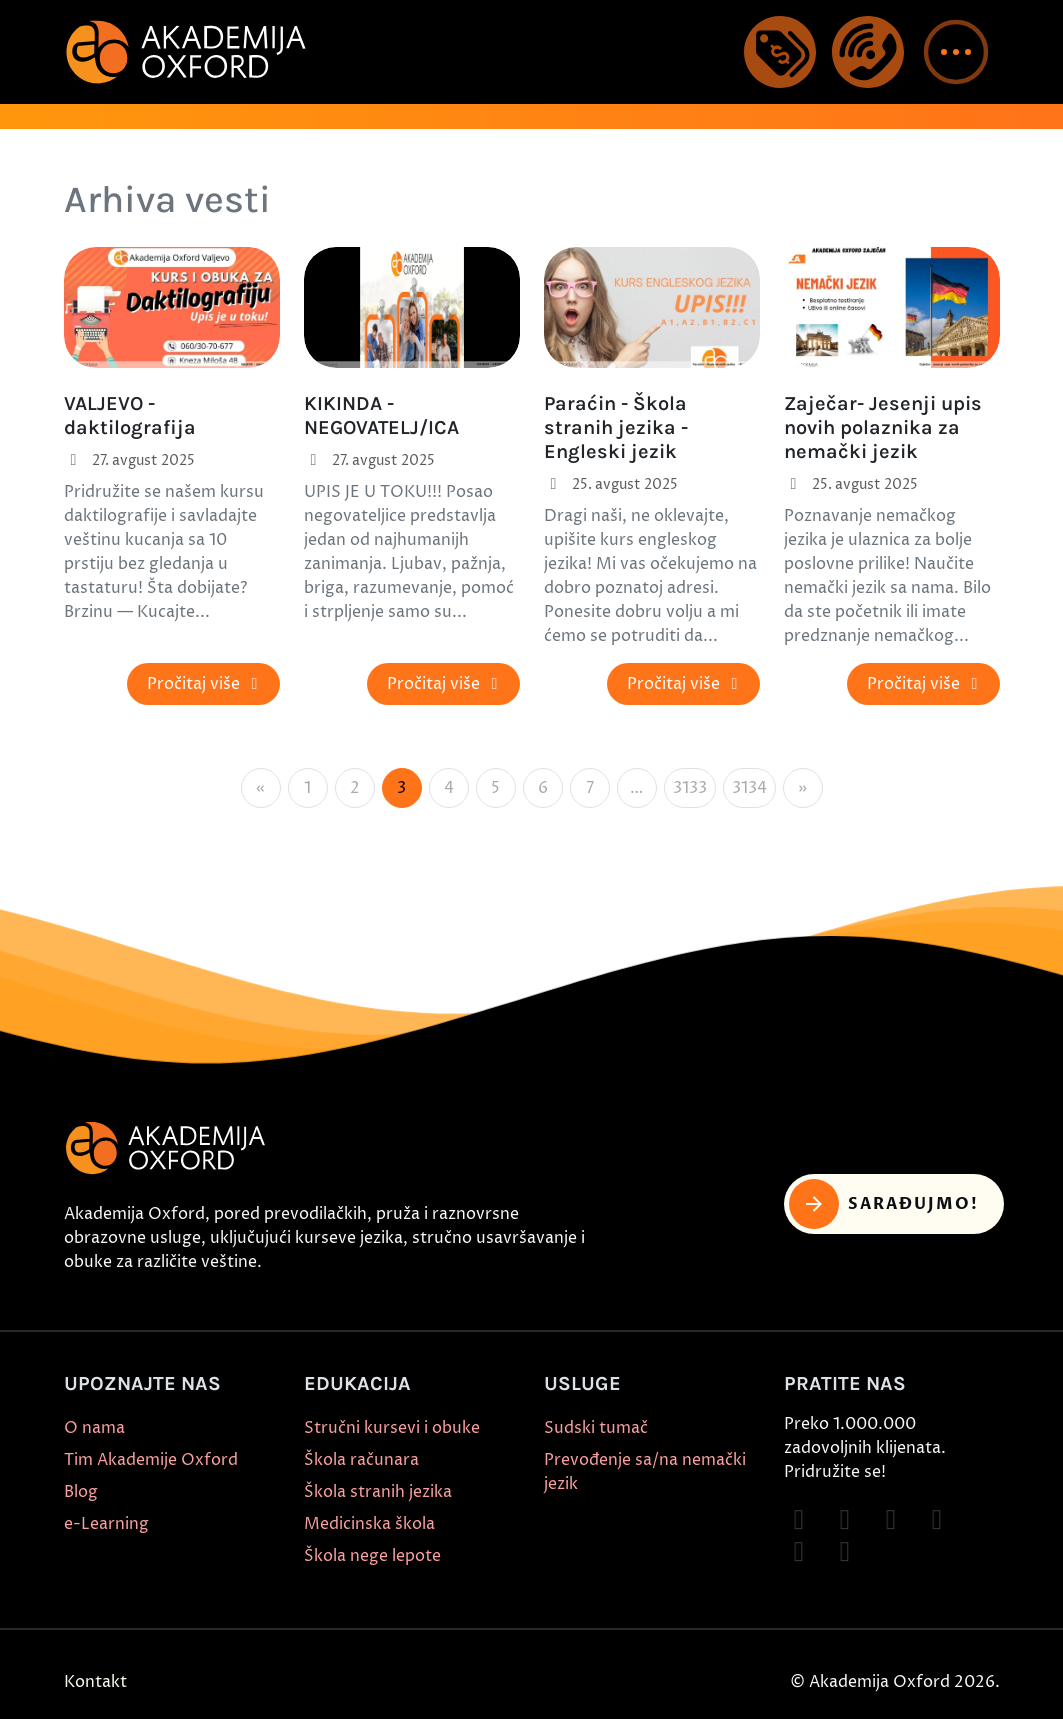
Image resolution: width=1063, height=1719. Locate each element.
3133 (690, 788)
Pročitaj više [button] (206, 684)
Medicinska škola (369, 1524)
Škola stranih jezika (378, 1492)
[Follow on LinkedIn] (845, 1552)
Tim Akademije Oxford (151, 1460)
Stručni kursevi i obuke (392, 1428)
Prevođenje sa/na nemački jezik (645, 1472)
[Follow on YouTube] (937, 1520)
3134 (749, 788)
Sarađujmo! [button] (884, 1204)
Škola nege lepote (372, 1556)
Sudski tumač (596, 1428)
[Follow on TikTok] (891, 1520)
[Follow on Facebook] (799, 1520)
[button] (956, 52)
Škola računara (361, 1460)
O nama (94, 1428)
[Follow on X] (799, 1552)
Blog (81, 1492)
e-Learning (106, 1524)
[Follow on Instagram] (845, 1520)
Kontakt (95, 1682)
